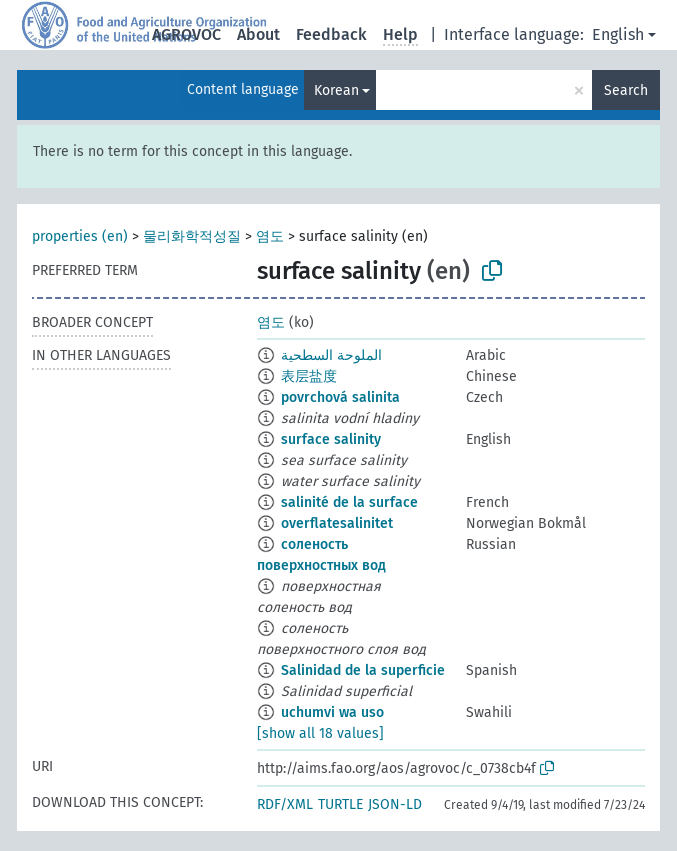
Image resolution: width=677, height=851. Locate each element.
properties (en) (80, 236)
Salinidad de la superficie (363, 670)
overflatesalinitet (337, 523)
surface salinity (331, 439)
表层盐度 (309, 376)
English (618, 34)
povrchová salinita (340, 397)
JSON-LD (395, 804)
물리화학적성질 (192, 236)
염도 (270, 236)
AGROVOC (186, 34)
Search (626, 90)
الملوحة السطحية (331, 355)
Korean (336, 90)
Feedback (331, 34)
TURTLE (340, 804)
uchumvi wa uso (332, 712)
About (258, 34)
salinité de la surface (349, 502)
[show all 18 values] (320, 733)
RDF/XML (285, 804)
